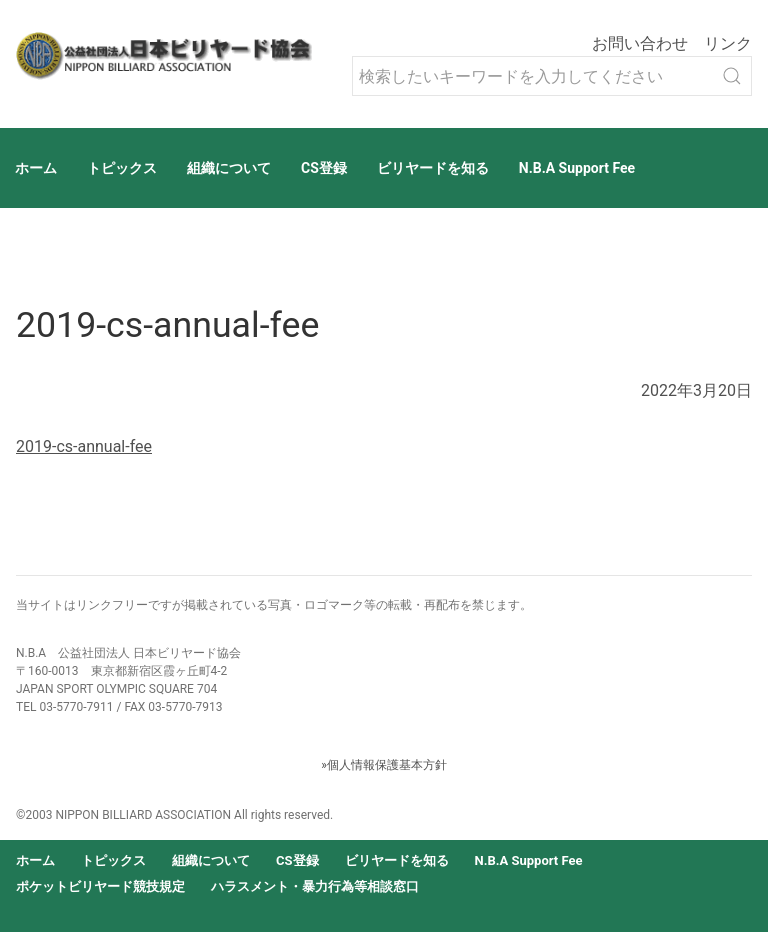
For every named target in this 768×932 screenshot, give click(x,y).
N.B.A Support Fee (577, 168)
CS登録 (324, 168)
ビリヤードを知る (433, 168)
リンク (728, 43)
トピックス (122, 168)
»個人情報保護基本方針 (384, 765)
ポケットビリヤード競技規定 (100, 886)
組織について (229, 168)
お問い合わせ (640, 43)
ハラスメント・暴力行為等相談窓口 (315, 886)
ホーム (36, 168)
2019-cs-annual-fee (84, 446)
